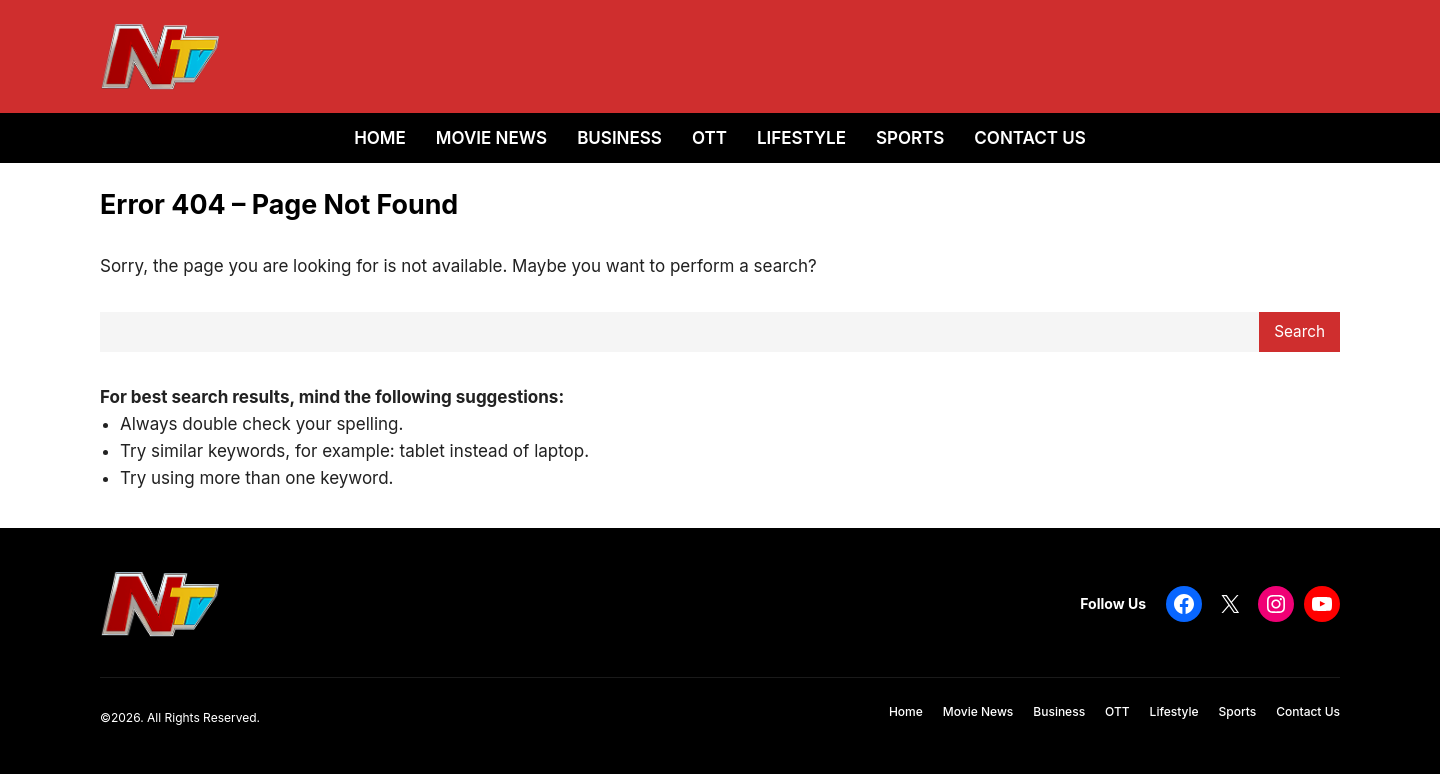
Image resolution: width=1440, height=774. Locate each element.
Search (1299, 331)
